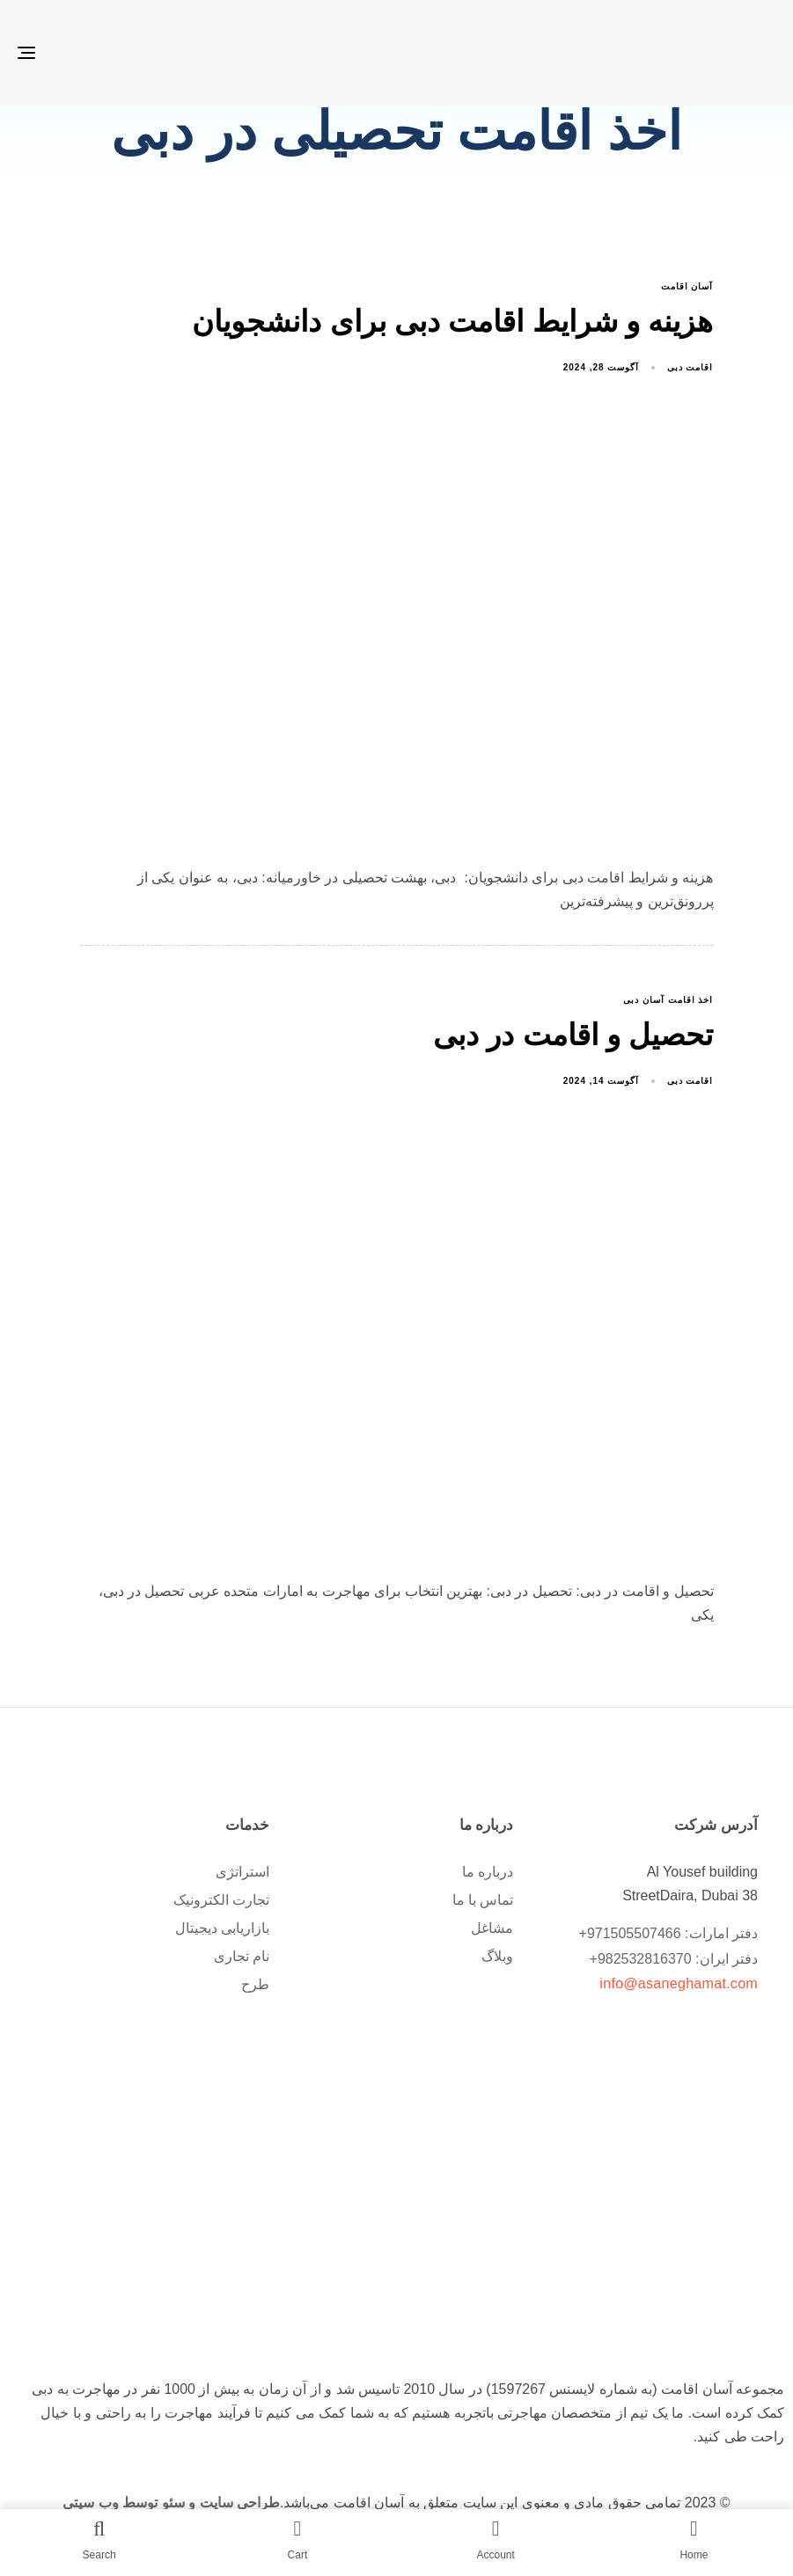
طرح (255, 1984)
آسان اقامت (687, 286)
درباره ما (487, 1871)
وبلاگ (497, 1956)
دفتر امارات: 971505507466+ (668, 1933)
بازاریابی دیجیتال (222, 1928)
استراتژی (242, 1871)
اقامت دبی (690, 367)
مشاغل (492, 1928)
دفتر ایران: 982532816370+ (674, 1958)
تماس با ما (483, 1899)
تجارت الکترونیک (221, 1899)
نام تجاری (241, 1956)
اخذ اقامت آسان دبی (668, 1000)
